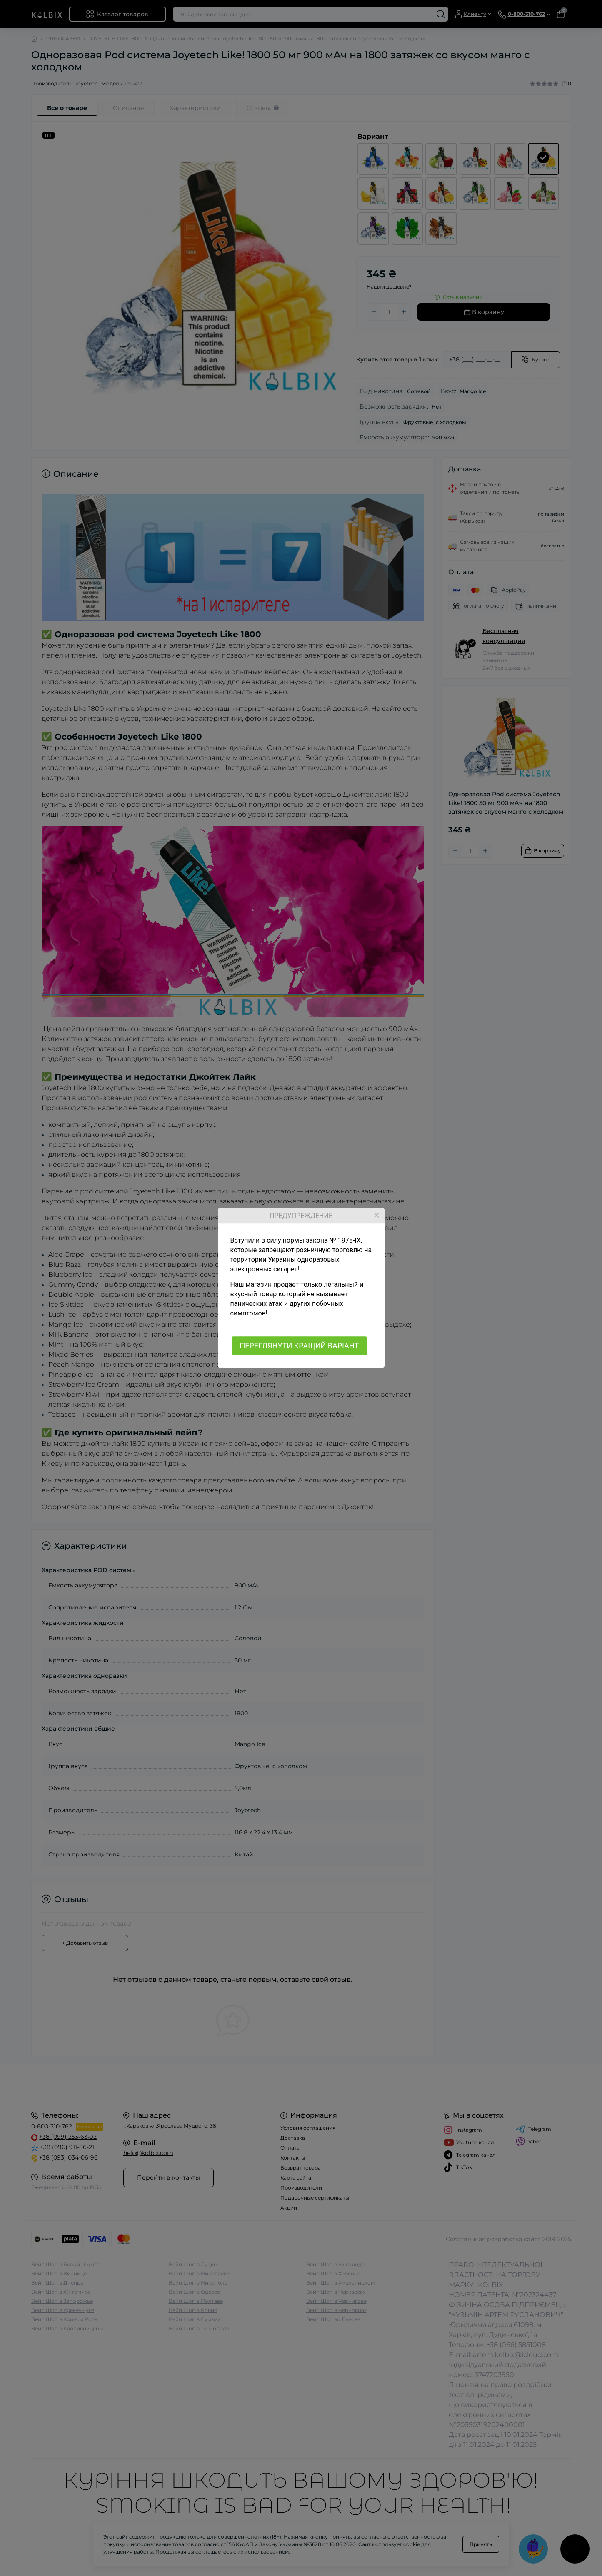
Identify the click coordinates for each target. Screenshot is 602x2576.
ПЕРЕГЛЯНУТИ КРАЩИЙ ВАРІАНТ (299, 1345)
